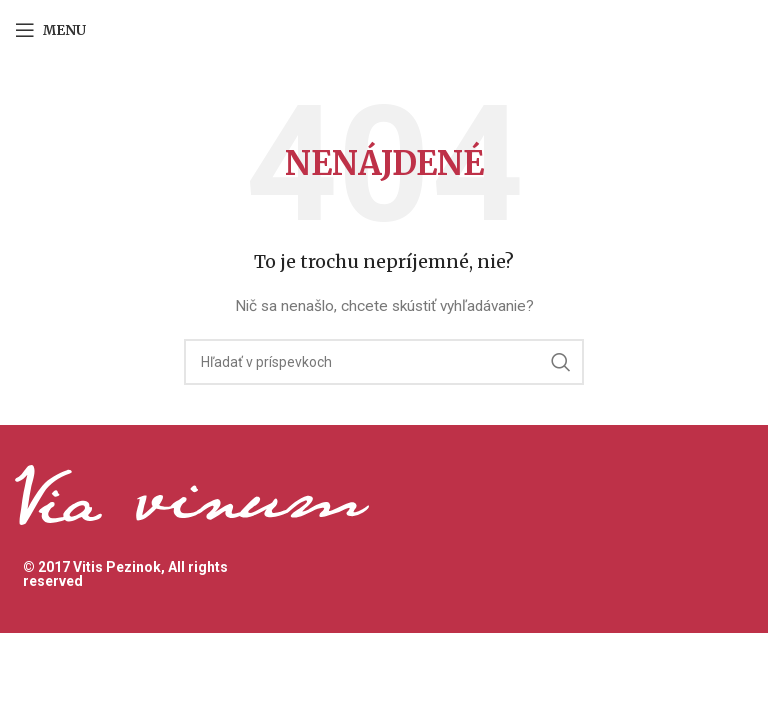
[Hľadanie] (384, 362)
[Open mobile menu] (50, 30)
